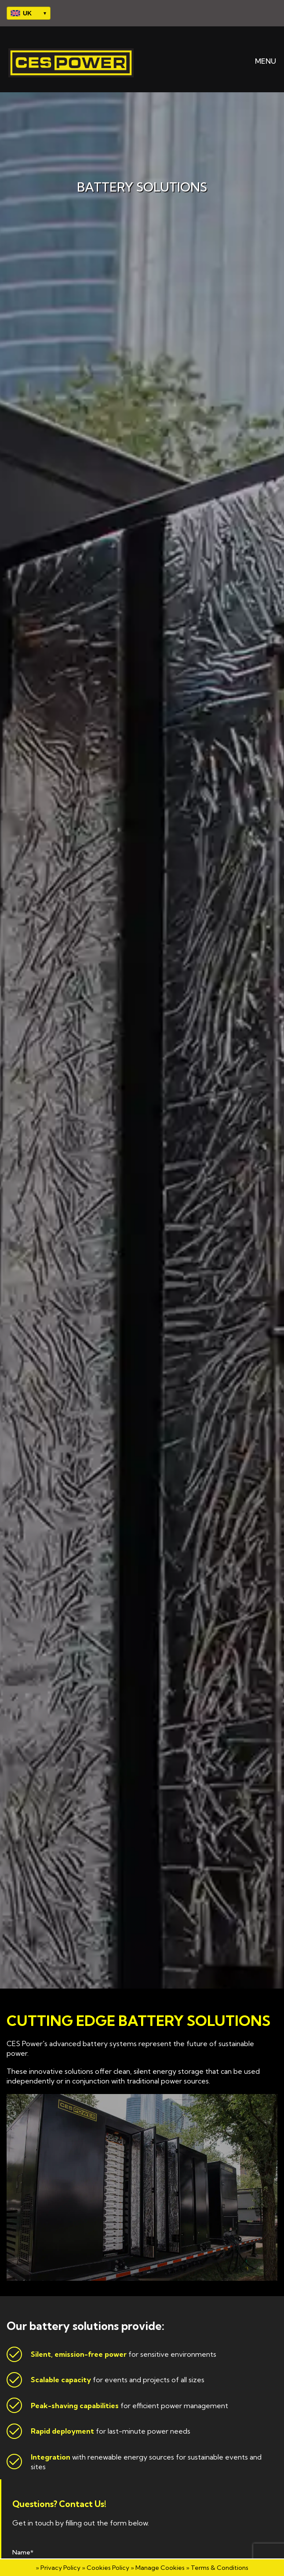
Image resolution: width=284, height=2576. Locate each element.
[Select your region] (29, 13)
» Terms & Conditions (217, 2568)
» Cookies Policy (105, 2568)
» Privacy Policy (58, 2568)
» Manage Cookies (158, 2568)
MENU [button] (258, 61)
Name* (22, 2552)
